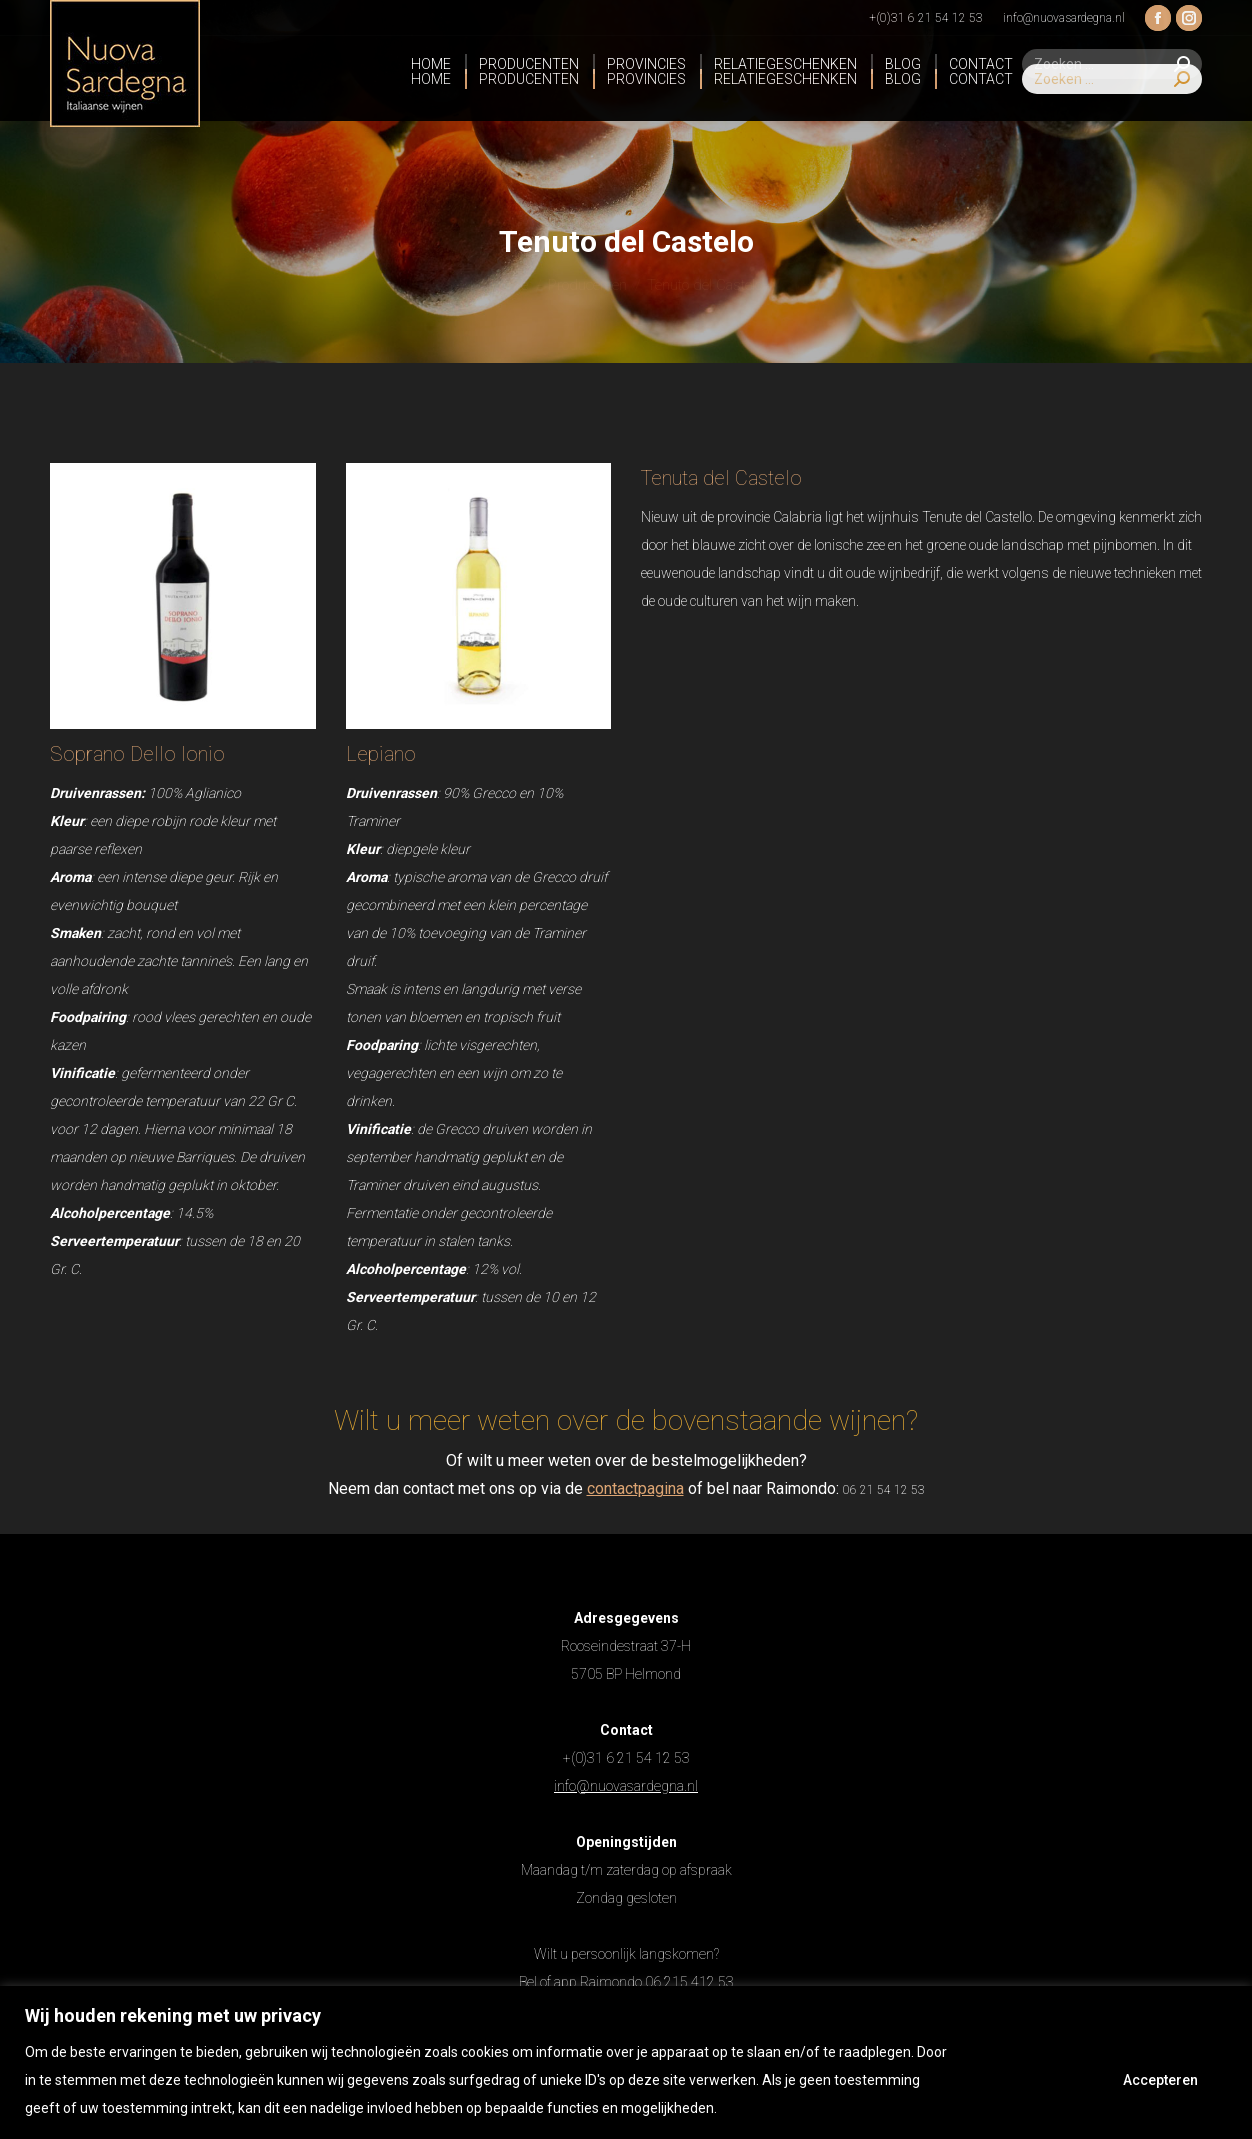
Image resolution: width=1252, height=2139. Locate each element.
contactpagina (635, 1488)
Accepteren (1160, 2080)
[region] (626, 2062)
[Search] (1112, 100)
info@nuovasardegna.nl (626, 1786)
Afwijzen (1029, 2080)
